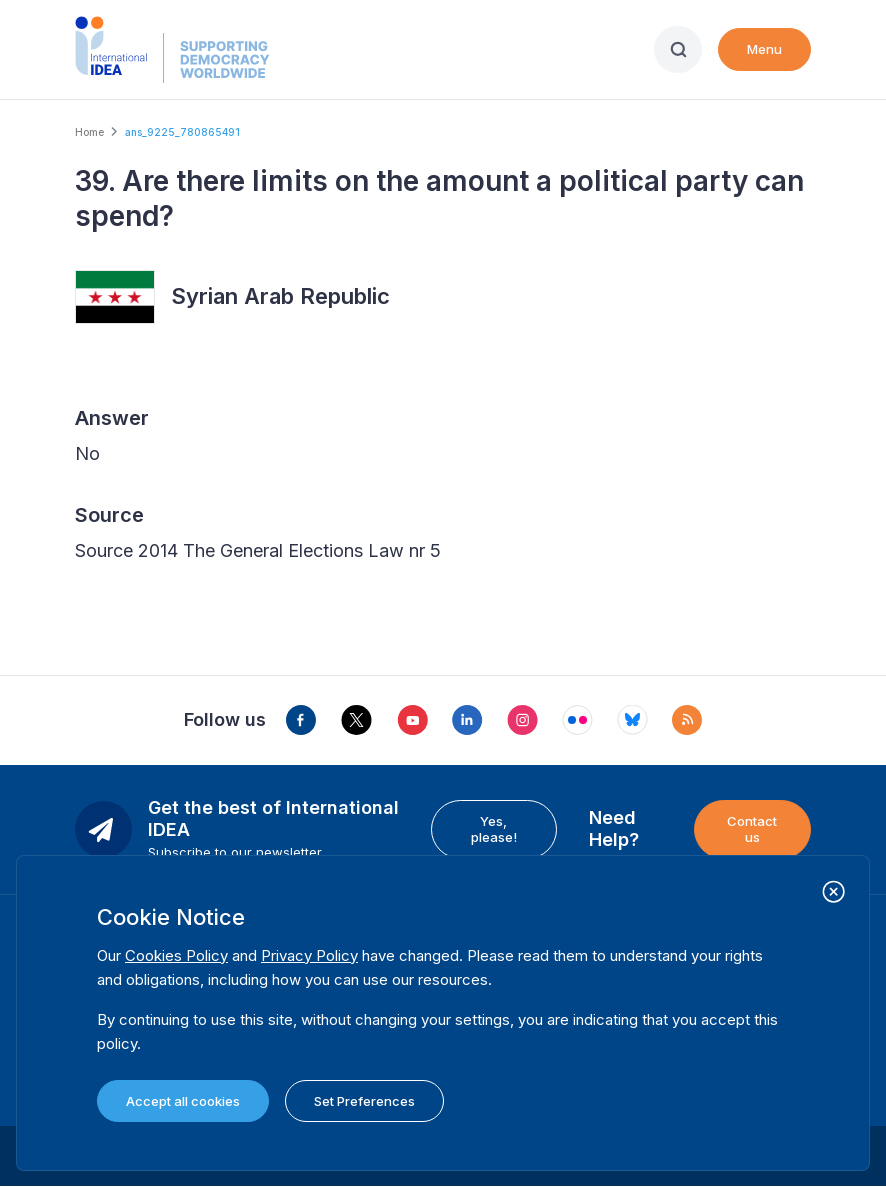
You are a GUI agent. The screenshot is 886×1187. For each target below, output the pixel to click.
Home (89, 132)
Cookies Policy (176, 955)
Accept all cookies (183, 1101)
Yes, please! (494, 829)
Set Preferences (364, 1101)
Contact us (752, 829)
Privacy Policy (309, 955)
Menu (764, 49)
